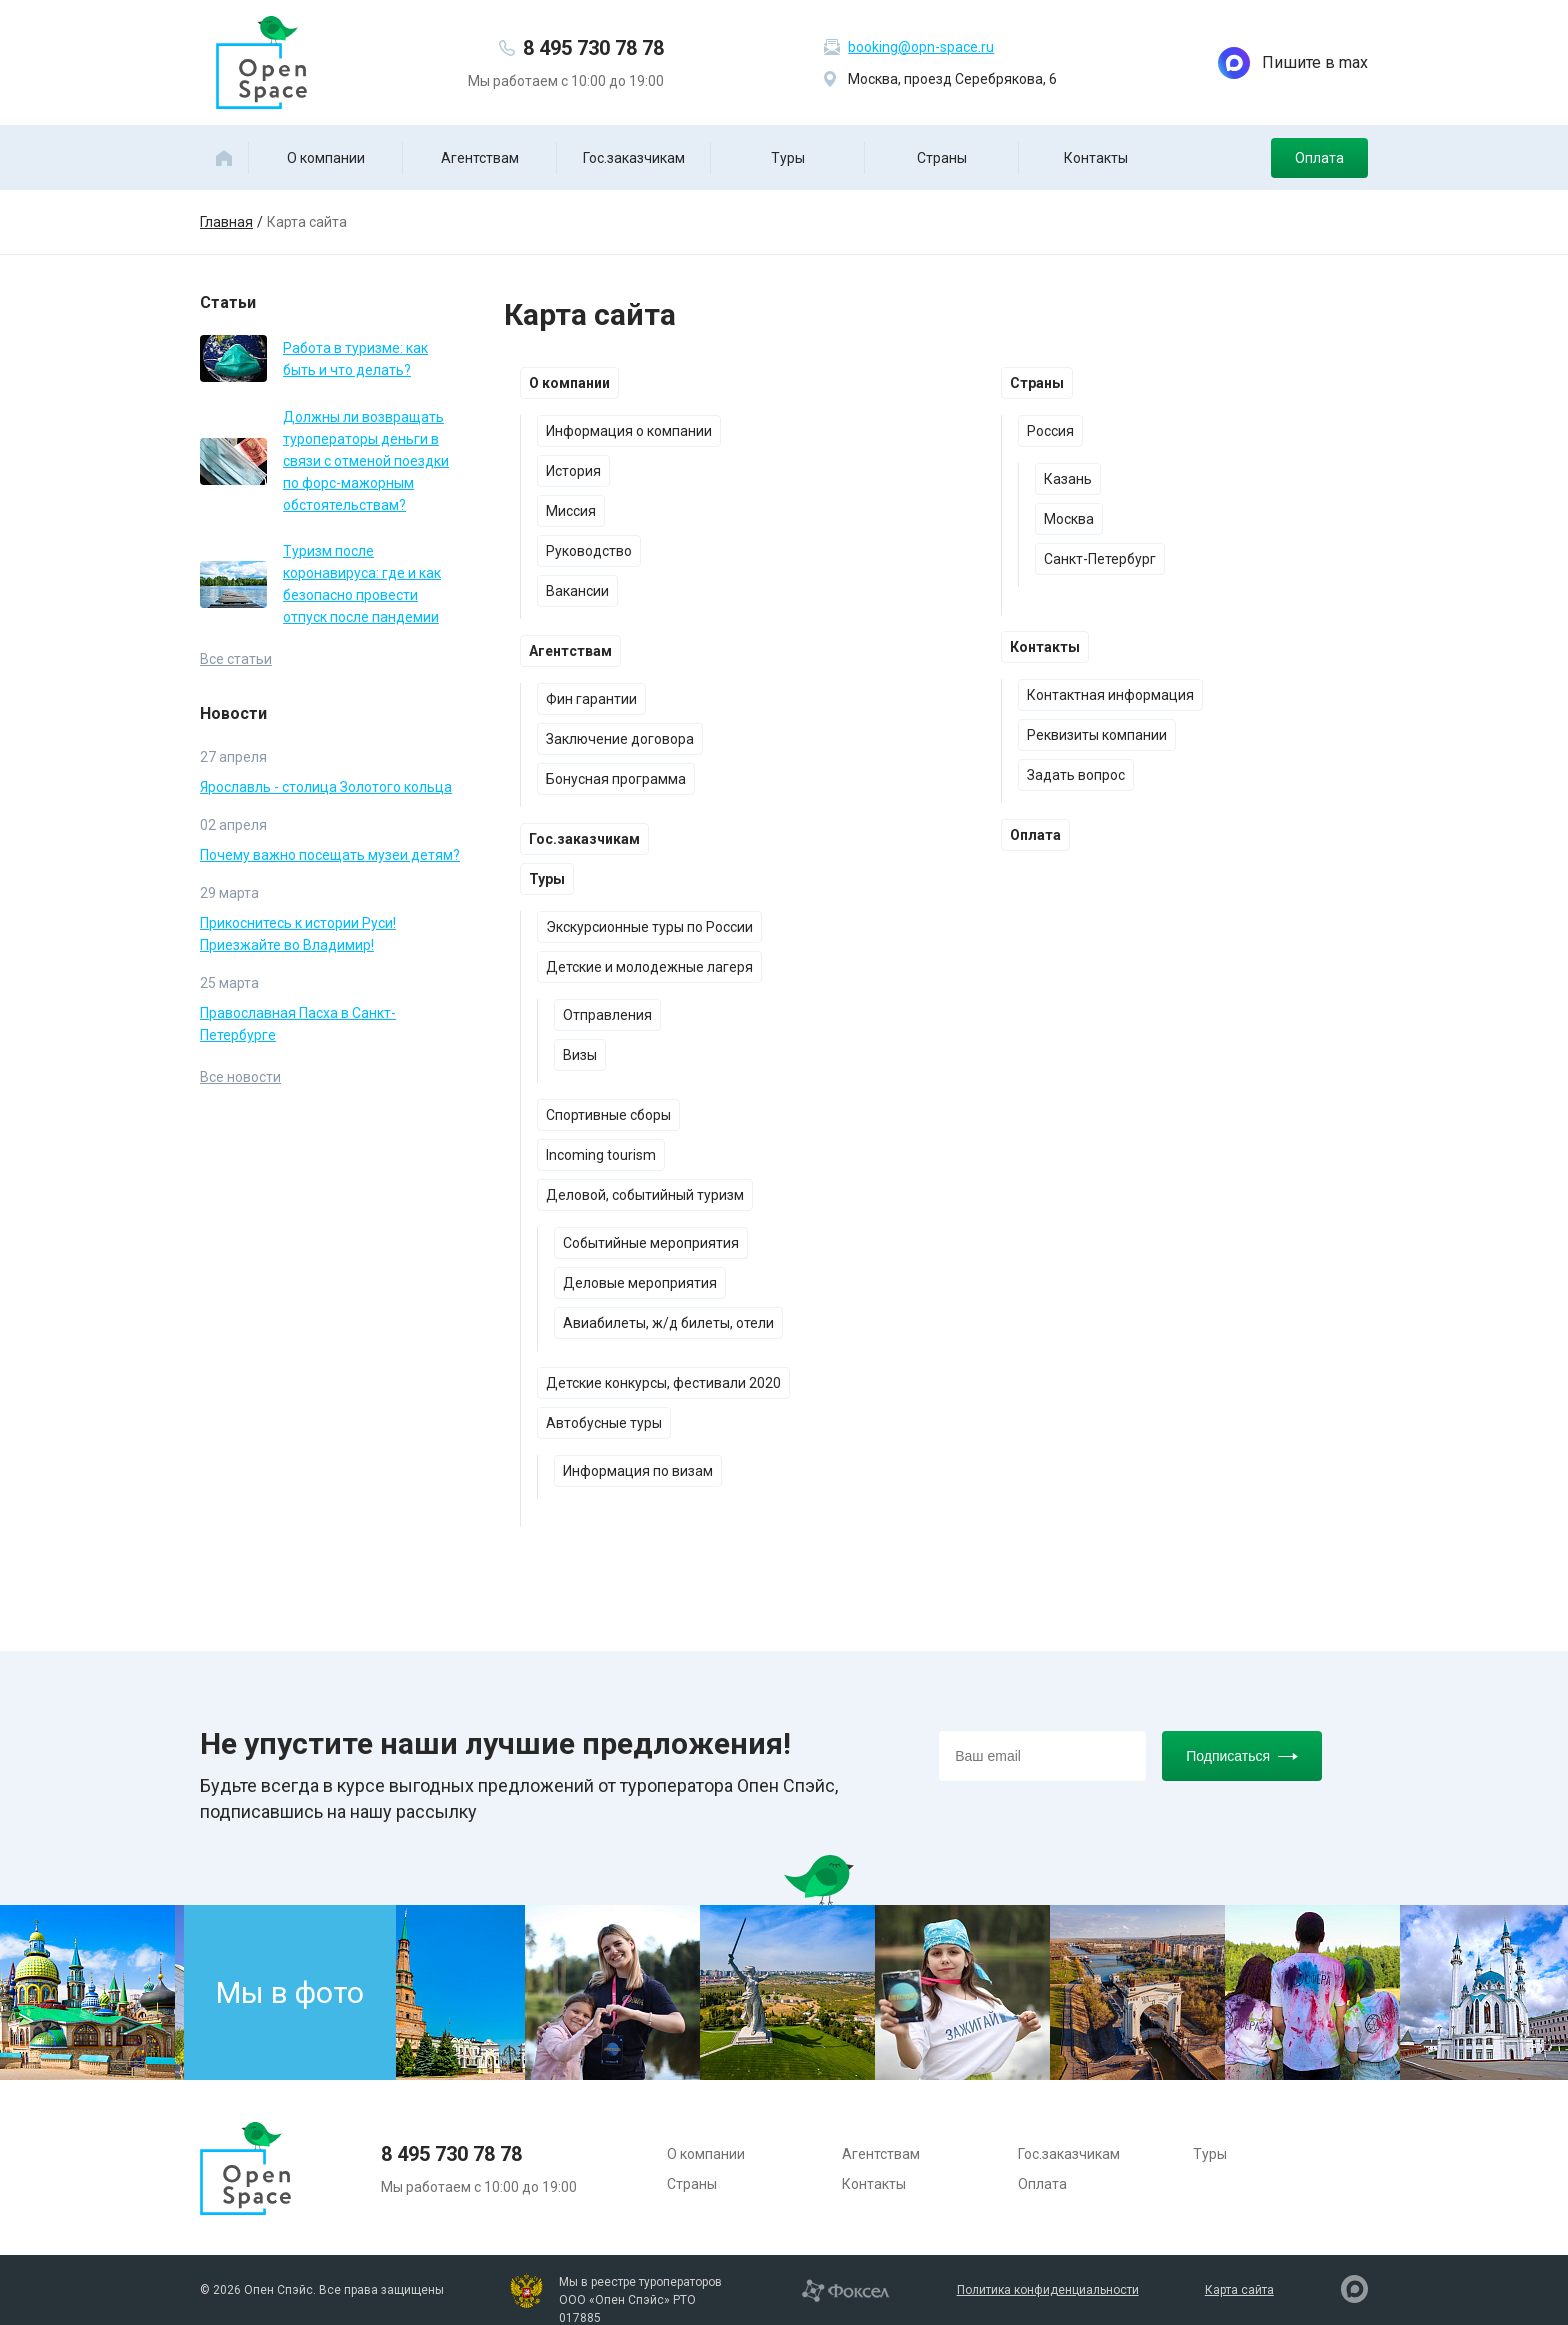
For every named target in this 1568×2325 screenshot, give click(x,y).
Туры (788, 158)
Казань (1068, 479)
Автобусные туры (604, 1423)
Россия (1050, 431)
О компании (326, 158)
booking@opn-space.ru (921, 47)
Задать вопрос (1076, 775)
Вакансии (577, 591)
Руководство (589, 551)
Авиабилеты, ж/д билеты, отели (668, 1323)
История (573, 471)
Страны (942, 158)
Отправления (607, 1015)
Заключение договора (620, 739)
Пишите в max (1293, 63)
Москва (1069, 519)
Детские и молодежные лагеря (649, 967)
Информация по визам (638, 1471)
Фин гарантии (591, 699)
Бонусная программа (616, 779)
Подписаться (1242, 1756)
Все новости (240, 1077)
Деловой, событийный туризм (645, 1195)
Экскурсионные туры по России (649, 927)
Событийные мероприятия (651, 1243)
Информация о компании (629, 431)
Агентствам (480, 158)
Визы (580, 1055)
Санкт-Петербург (1100, 559)
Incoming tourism (601, 1155)
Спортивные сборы (608, 1115)
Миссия (571, 511)
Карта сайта (1239, 2290)
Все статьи (236, 659)
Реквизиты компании (1097, 735)
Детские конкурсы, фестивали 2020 (663, 1383)
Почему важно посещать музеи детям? (330, 855)
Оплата (1319, 158)
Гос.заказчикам (634, 158)
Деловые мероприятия (640, 1283)
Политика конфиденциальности (1048, 2290)
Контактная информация (1110, 695)
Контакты (1096, 158)
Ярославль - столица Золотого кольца (326, 787)
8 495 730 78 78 (593, 48)
